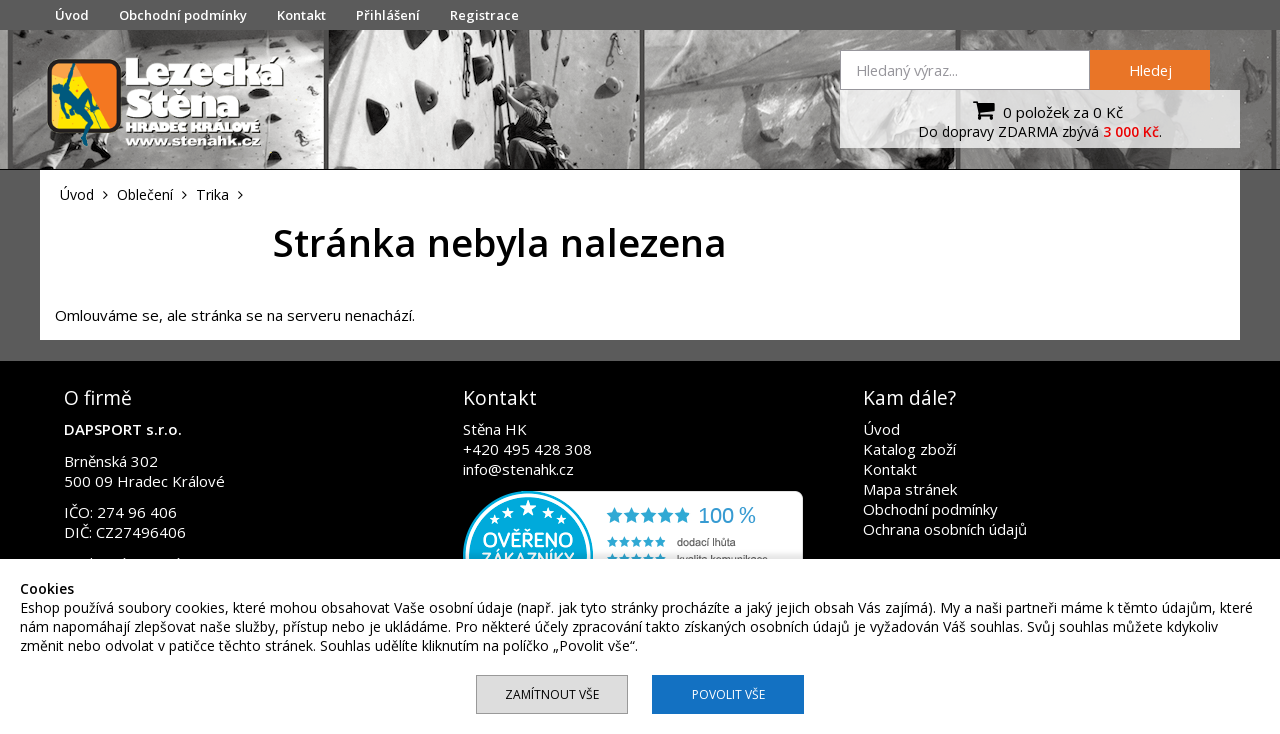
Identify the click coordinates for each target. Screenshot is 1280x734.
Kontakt (301, 15)
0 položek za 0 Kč (1045, 110)
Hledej (1150, 70)
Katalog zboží (909, 449)
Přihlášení (388, 15)
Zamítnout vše (552, 694)
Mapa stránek (910, 489)
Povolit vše (728, 694)
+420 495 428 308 (527, 449)
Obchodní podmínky (183, 15)
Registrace (484, 15)
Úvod (72, 15)
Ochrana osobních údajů (945, 529)
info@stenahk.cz (518, 469)
